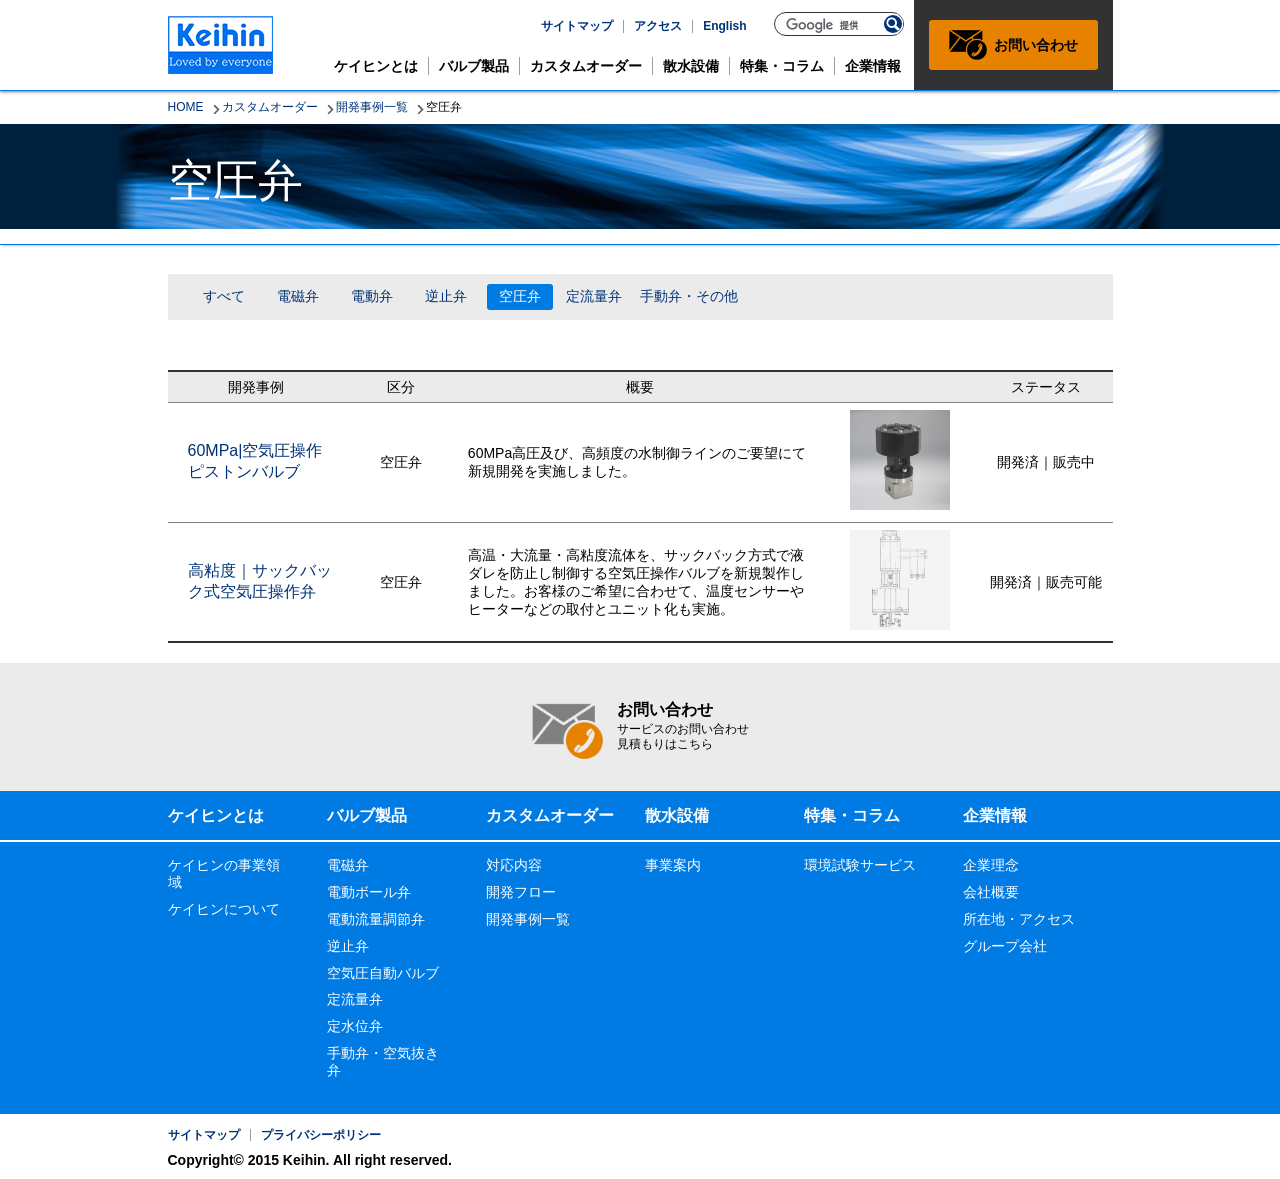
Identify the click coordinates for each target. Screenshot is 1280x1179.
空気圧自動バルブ (383, 973)
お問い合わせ (1036, 45)
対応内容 (514, 865)
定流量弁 (594, 296)
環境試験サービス (860, 865)
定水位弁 (355, 1026)
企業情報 (873, 66)
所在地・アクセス (1019, 919)
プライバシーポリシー (321, 1135)
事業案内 (673, 865)
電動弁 (372, 296)
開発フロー (521, 892)
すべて (224, 296)
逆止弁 (446, 296)
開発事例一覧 (372, 107)
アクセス (658, 26)
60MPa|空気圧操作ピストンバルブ (255, 461)
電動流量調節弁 (376, 919)
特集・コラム (782, 66)
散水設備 (691, 66)
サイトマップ (577, 26)
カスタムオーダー (586, 66)
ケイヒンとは (376, 66)
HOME (186, 107)
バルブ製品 (474, 66)
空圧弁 (520, 296)
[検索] (830, 25)
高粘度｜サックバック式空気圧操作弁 (260, 581)
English (724, 26)
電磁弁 (298, 296)
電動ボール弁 (369, 892)
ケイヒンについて (224, 909)
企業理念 (991, 865)
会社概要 (991, 892)
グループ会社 (1005, 946)
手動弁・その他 (689, 296)
